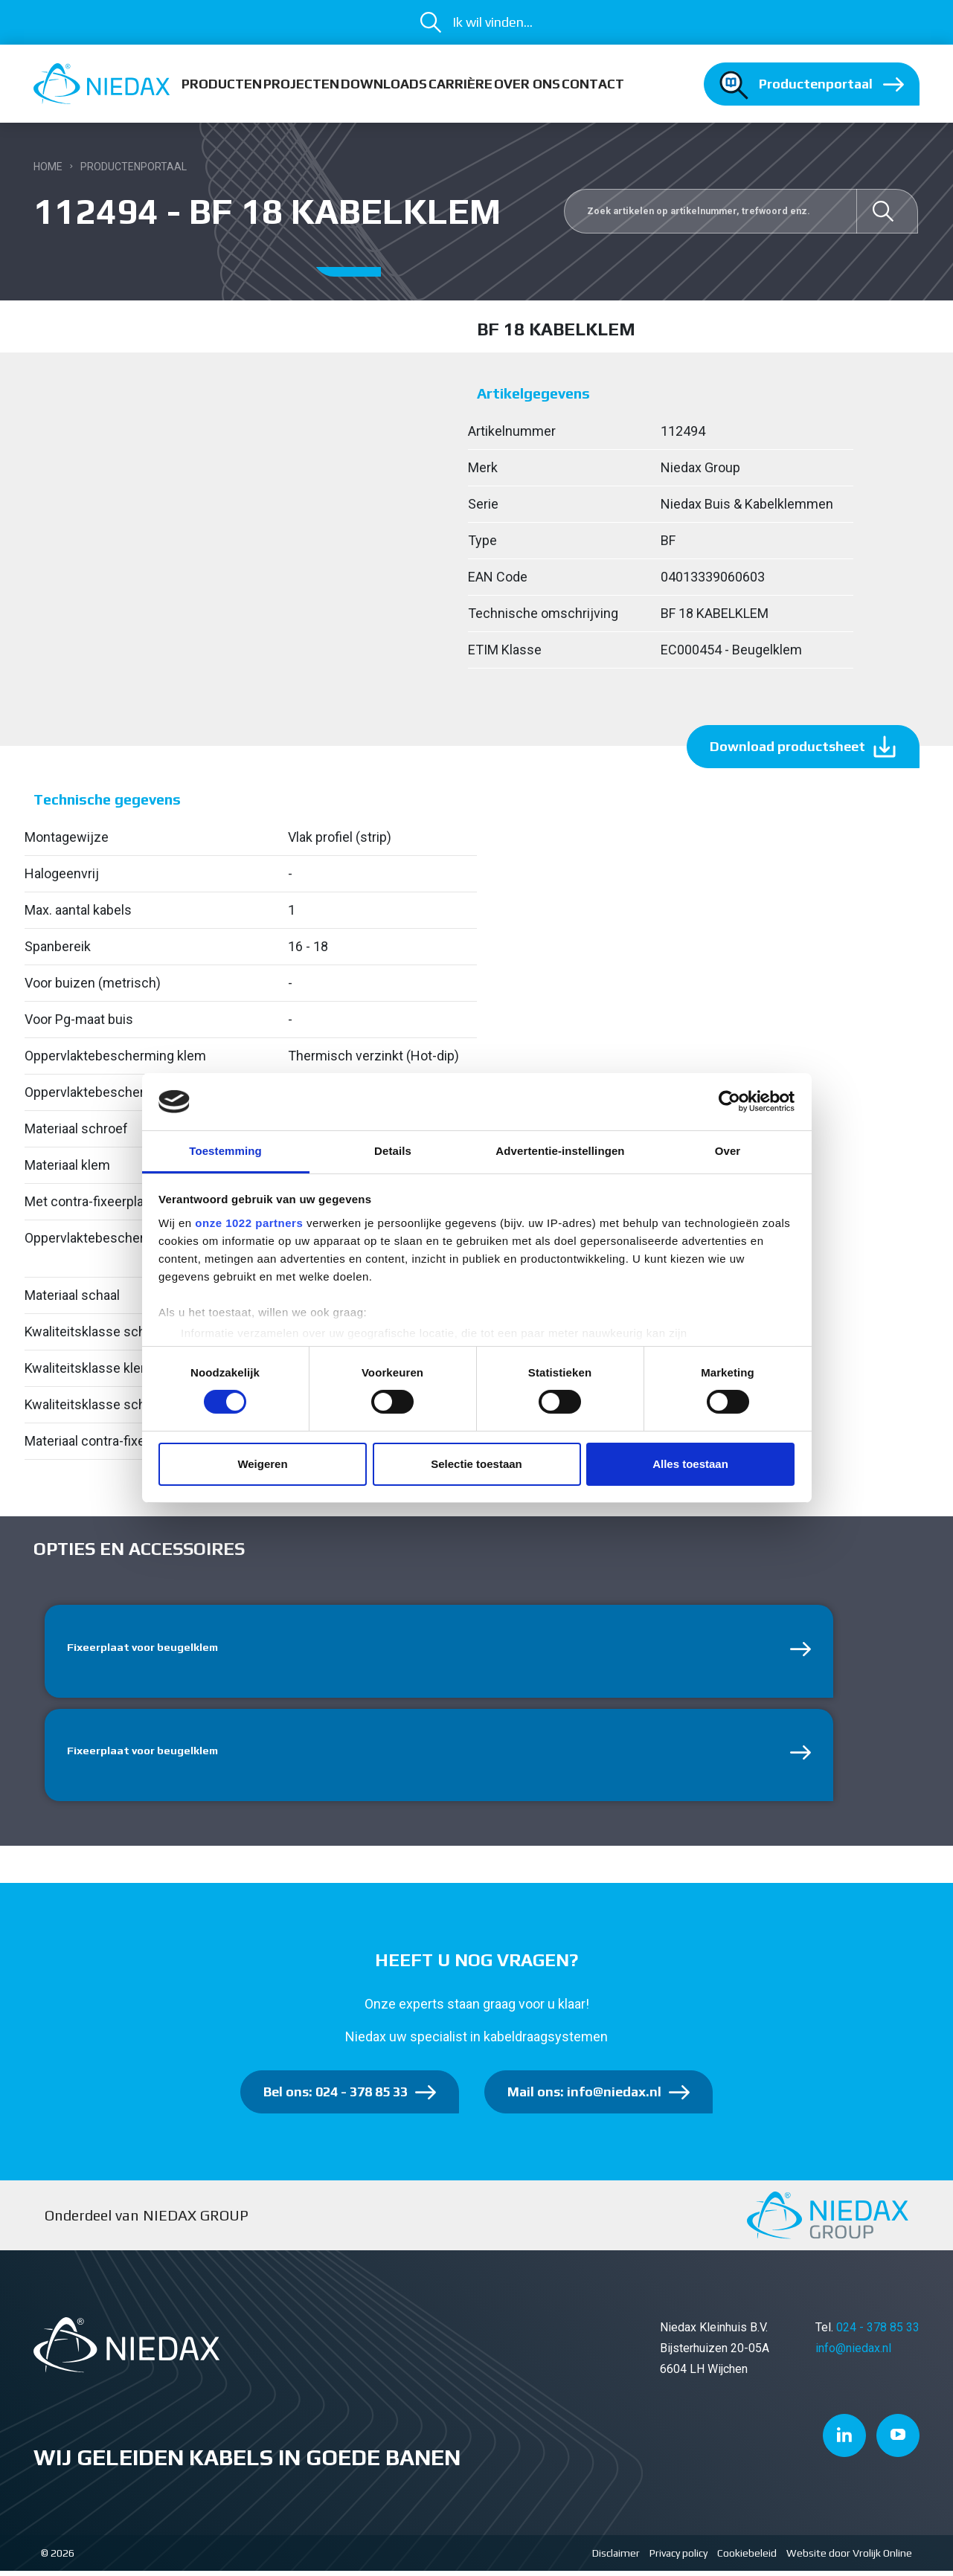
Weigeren (262, 1464)
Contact (593, 83)
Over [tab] (728, 1150)
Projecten (301, 83)
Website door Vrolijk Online (849, 2558)
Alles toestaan (690, 1464)
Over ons (527, 83)
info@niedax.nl (853, 2353)
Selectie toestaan (476, 1464)
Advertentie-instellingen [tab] (559, 1150)
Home (47, 167)
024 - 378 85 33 (878, 2332)
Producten (222, 83)
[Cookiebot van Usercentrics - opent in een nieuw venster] (729, 1101)
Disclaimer (616, 2558)
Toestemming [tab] (225, 1150)
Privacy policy (678, 2558)
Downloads (384, 83)
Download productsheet (787, 746)
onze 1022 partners (249, 1223)
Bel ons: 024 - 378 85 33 (335, 2097)
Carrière (460, 83)
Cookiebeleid (747, 2558)
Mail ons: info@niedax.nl (584, 2097)
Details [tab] (392, 1150)
